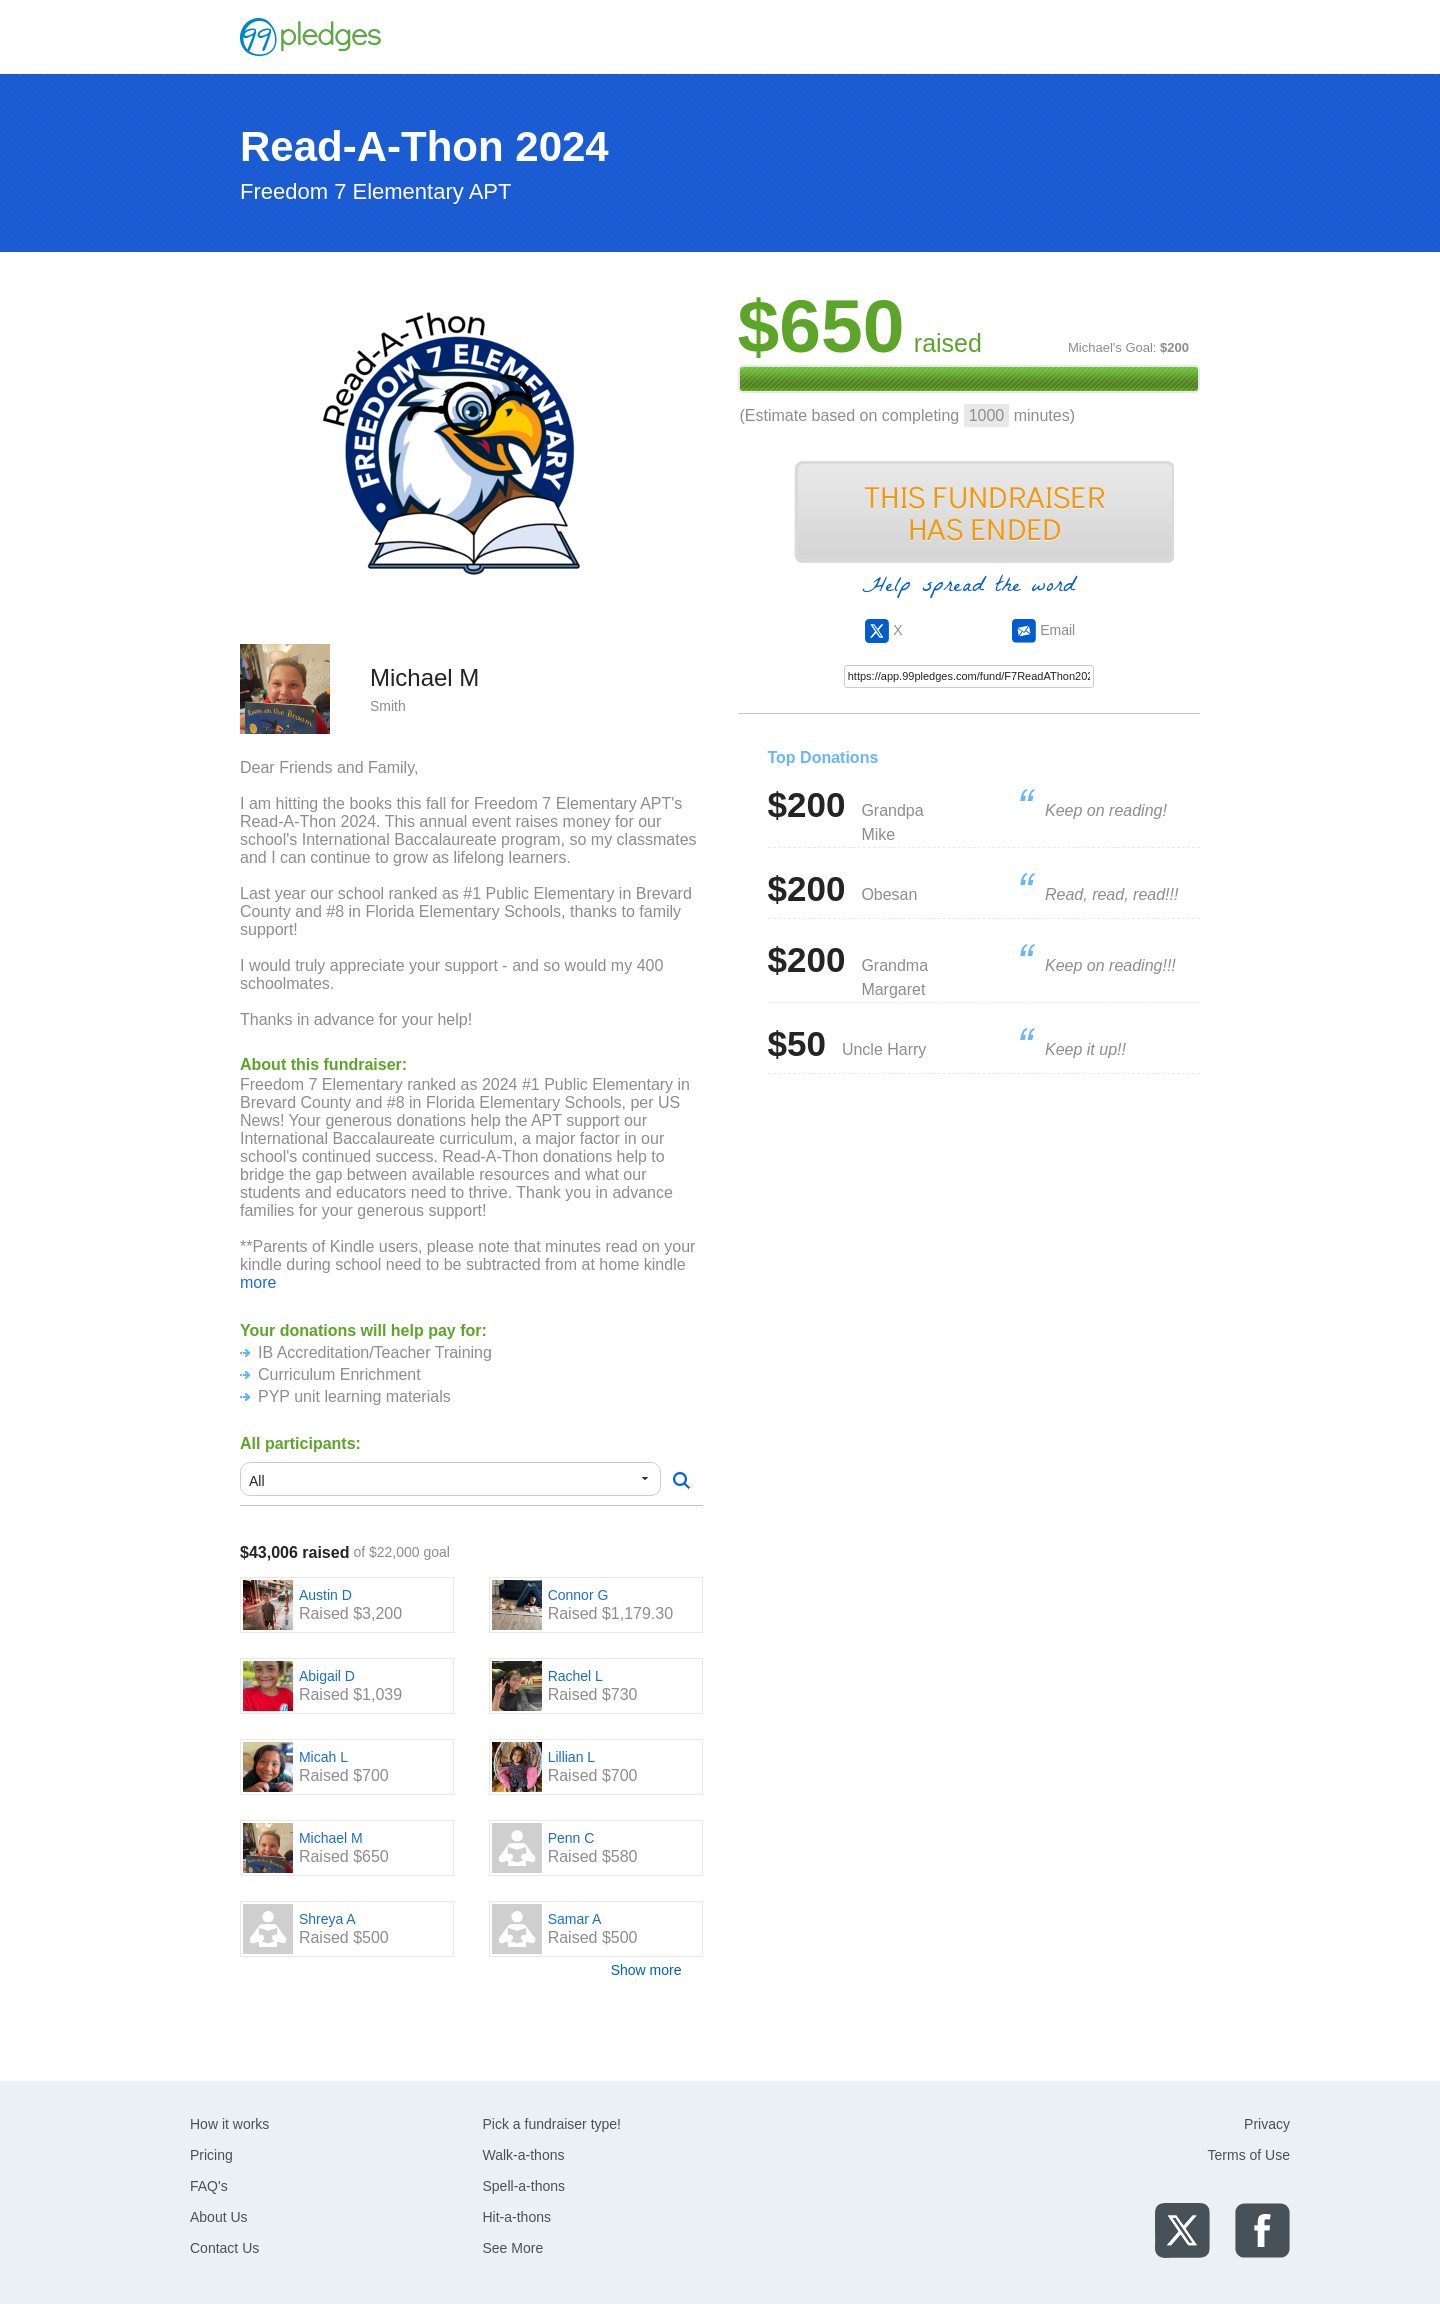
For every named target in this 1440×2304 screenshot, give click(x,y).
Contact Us (224, 2248)
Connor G (578, 1595)
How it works (229, 2124)
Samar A (575, 1919)
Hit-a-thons (517, 2217)
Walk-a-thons (524, 2155)
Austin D (325, 1595)
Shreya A (327, 1919)
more (258, 1282)
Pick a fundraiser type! (552, 2124)
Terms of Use (1249, 2155)
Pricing (211, 2155)
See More (513, 2248)
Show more (646, 1970)
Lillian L (571, 1757)
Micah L (323, 1757)
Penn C (571, 1838)
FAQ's (209, 2186)
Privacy (1267, 2124)
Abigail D (327, 1676)
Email (1043, 630)
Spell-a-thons (524, 2186)
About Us (219, 2217)
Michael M (331, 1838)
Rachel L (575, 1676)
